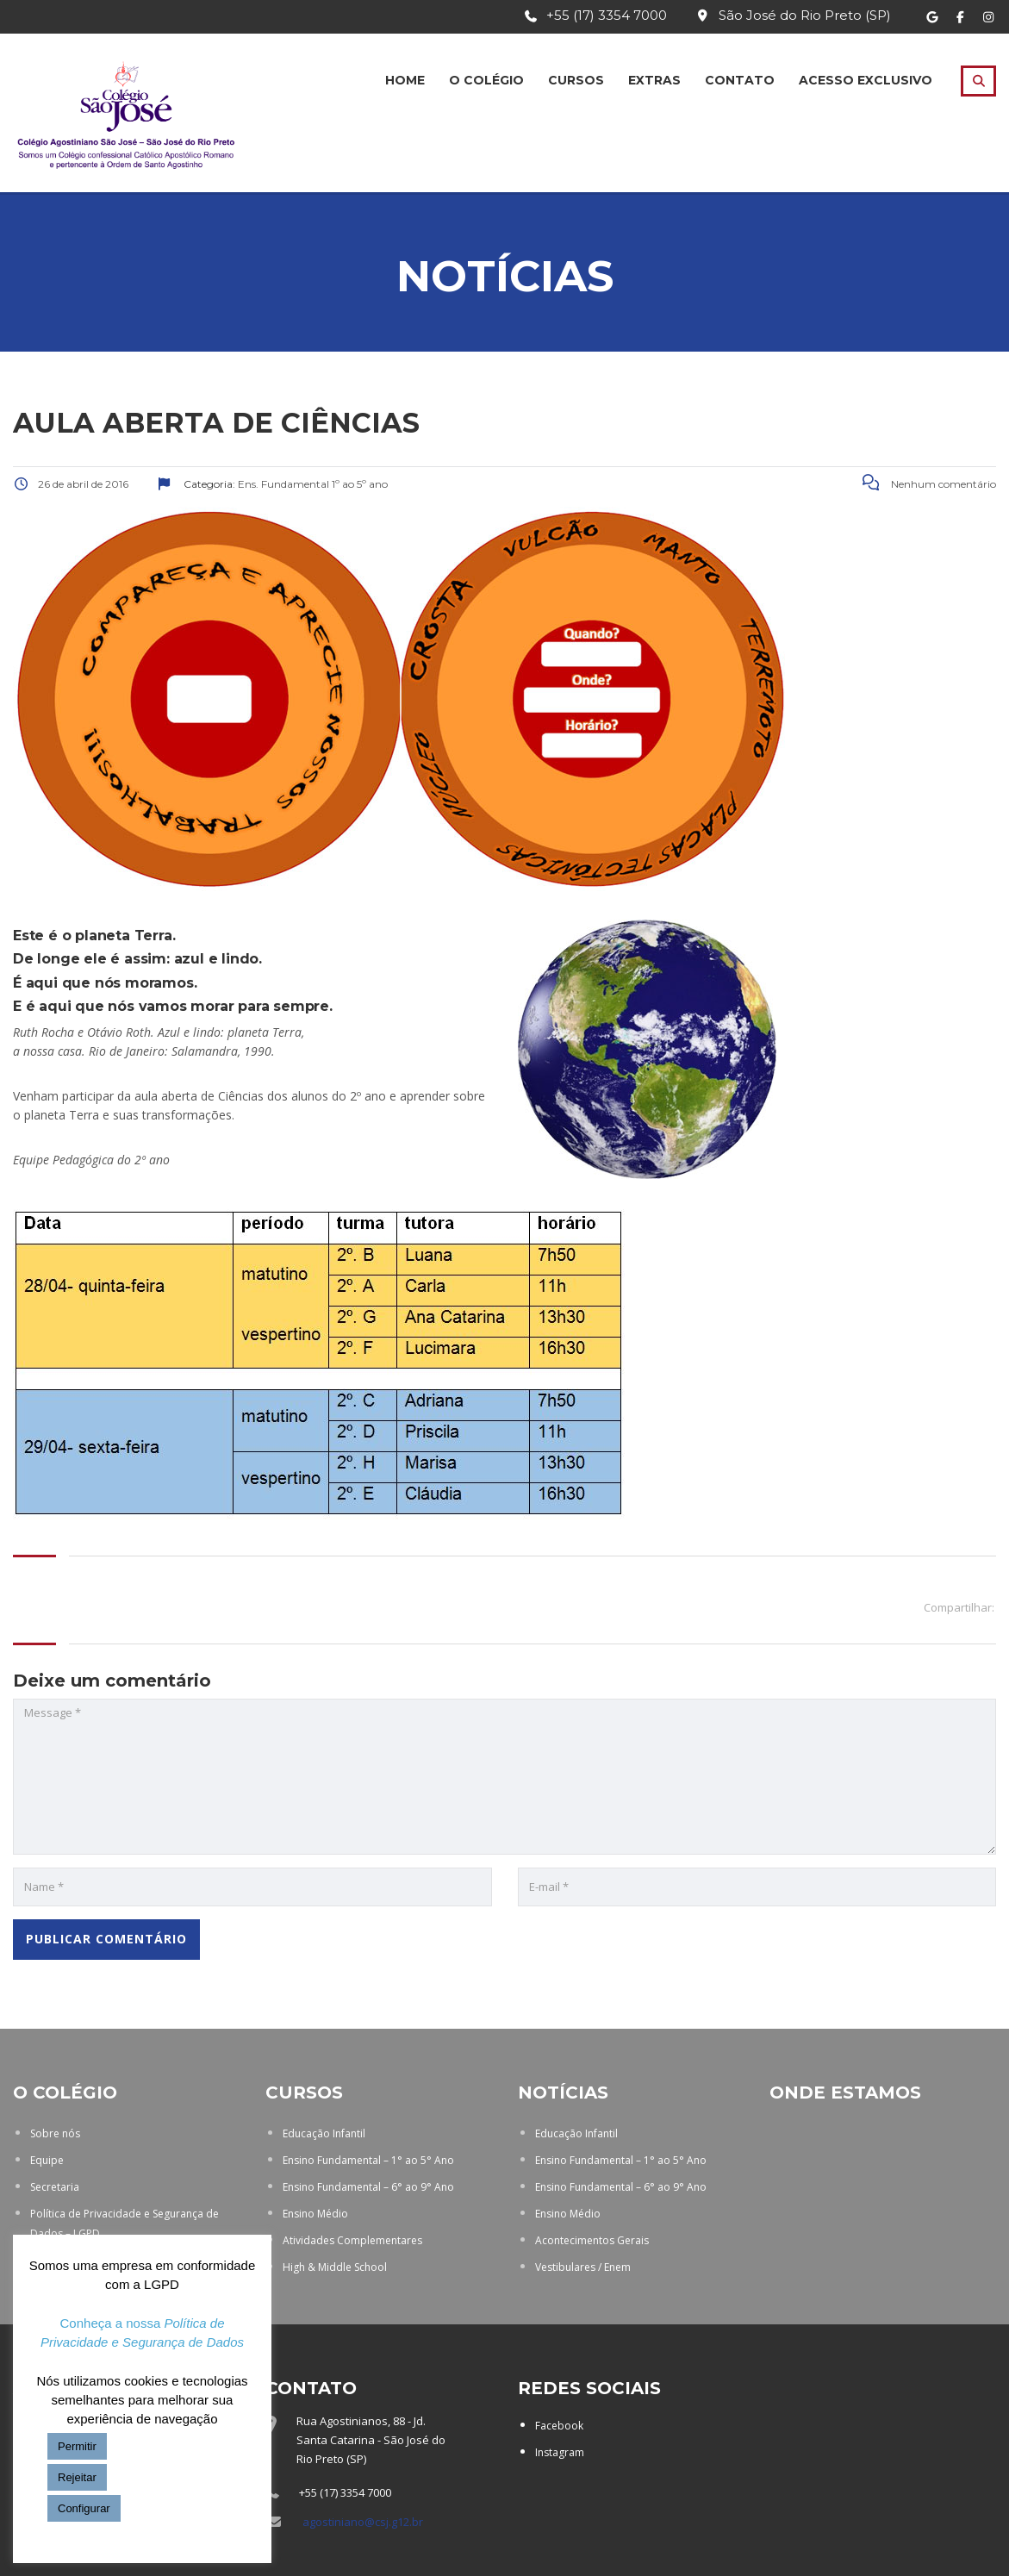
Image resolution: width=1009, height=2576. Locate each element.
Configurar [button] (84, 2508)
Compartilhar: (959, 1607)
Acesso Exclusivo (865, 80)
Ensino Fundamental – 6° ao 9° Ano (368, 2187)
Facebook (559, 2425)
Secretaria (54, 2187)
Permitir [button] (77, 2446)
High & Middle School (335, 2267)
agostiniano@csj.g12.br (362, 2521)
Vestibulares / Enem (583, 2267)
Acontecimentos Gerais (592, 2240)
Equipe (47, 2160)
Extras (654, 80)
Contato (740, 80)
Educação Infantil (324, 2133)
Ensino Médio (315, 2213)
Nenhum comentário (929, 483)
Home (405, 80)
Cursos (576, 80)
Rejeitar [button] (77, 2477)
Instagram (559, 2452)
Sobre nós (55, 2133)
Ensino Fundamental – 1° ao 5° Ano (368, 2160)
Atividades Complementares (352, 2240)
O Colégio (486, 80)
